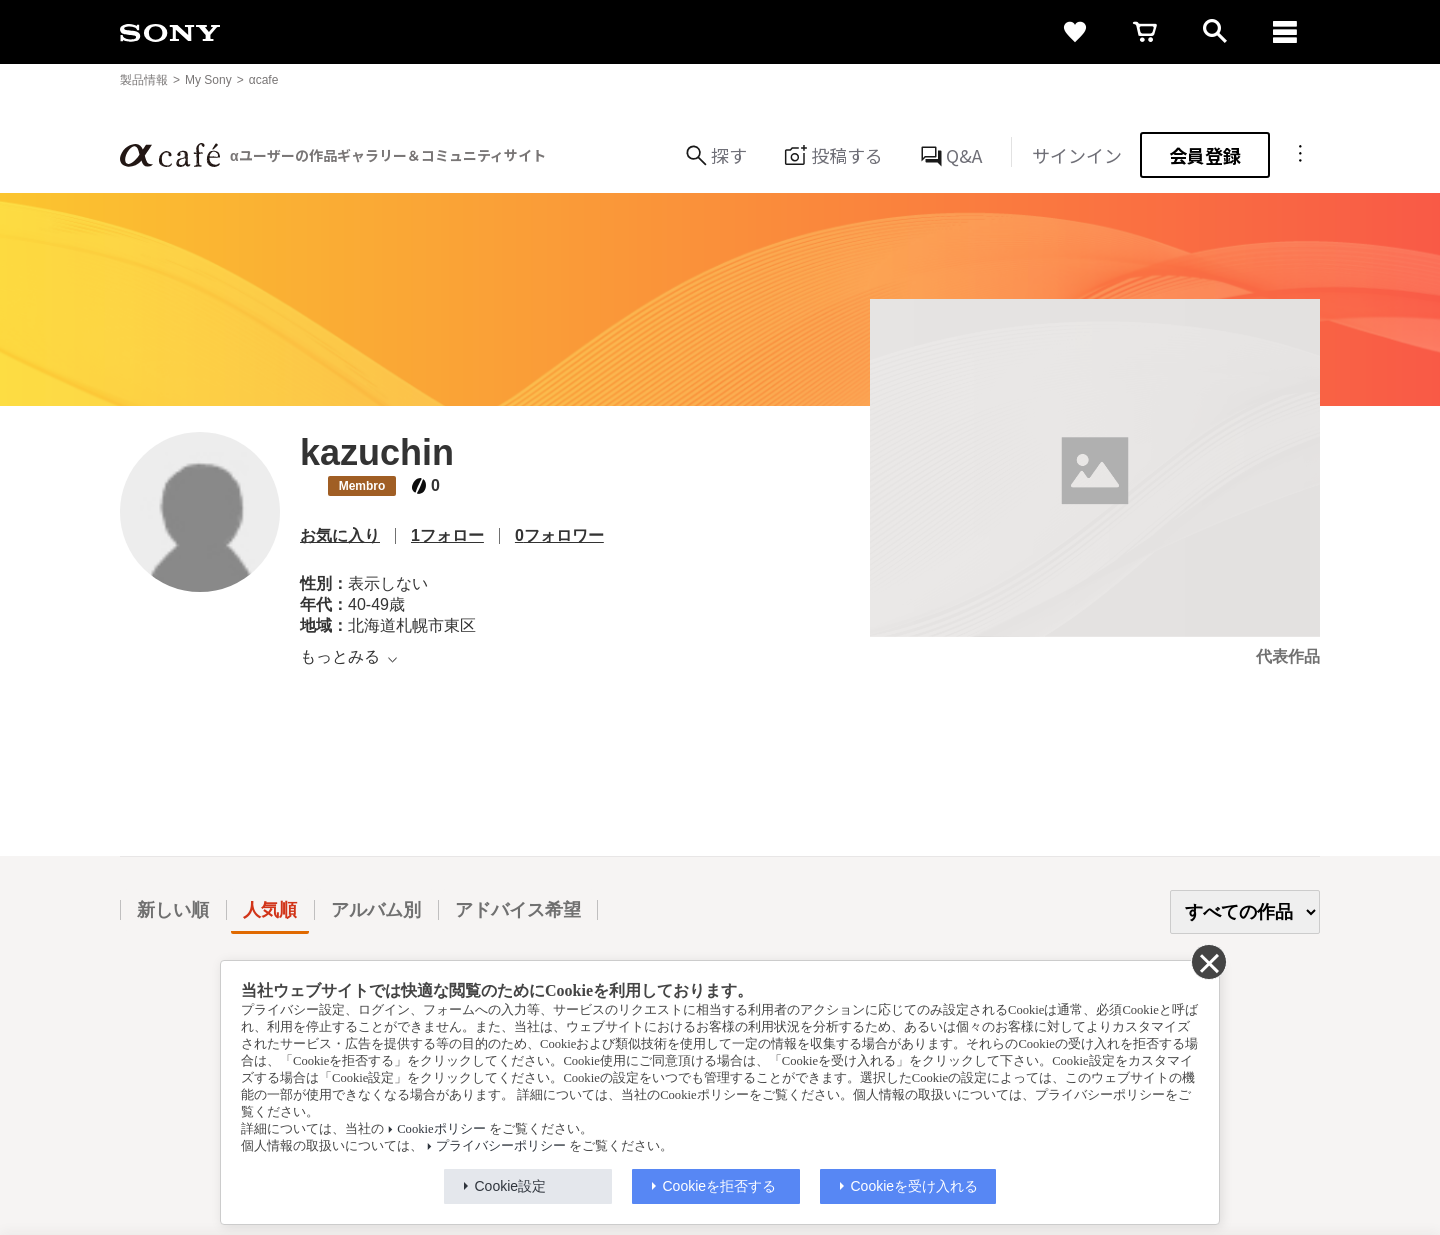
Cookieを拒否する (720, 1186)
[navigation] (1285, 32)
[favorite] (1075, 32)
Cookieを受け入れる (915, 1186)
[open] (1215, 32)
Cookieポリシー (441, 1129)
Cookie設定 (511, 1186)
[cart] (1145, 32)
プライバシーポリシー (501, 1146)
